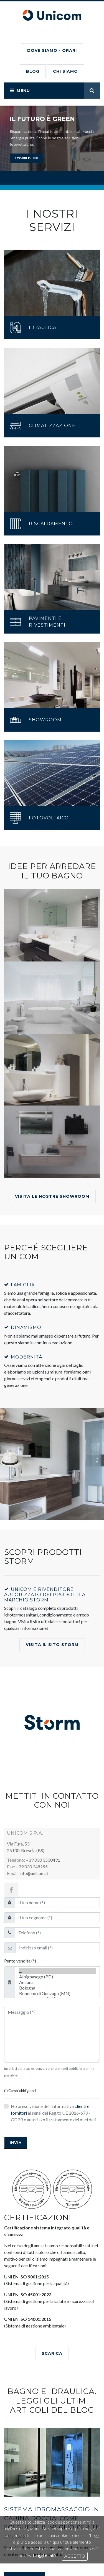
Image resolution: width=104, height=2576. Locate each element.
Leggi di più (44, 2555)
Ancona (57, 1982)
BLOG (32, 71)
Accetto (74, 2556)
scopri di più (26, 158)
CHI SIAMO (65, 71)
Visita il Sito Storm (52, 1644)
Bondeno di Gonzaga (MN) (57, 1993)
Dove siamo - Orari (52, 50)
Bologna (57, 1988)
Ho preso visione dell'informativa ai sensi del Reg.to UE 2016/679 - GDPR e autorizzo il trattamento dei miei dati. (54, 2112)
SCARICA (52, 2353)
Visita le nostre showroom (52, 1196)
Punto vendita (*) (20, 1960)
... (57, 1971)
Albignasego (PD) (57, 1977)
